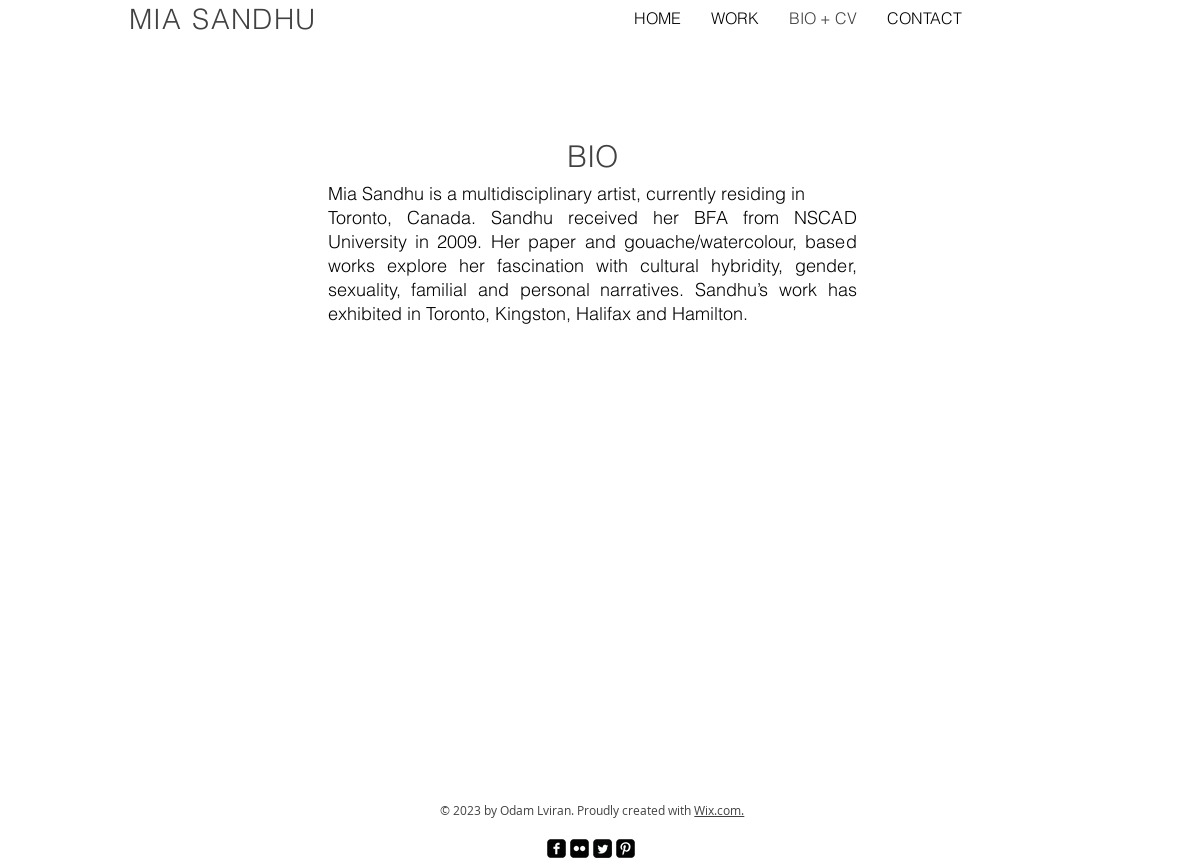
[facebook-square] (556, 848)
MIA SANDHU (223, 19)
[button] (735, 18)
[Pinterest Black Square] (625, 848)
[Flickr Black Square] (579, 848)
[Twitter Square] (602, 848)
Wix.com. (719, 810)
